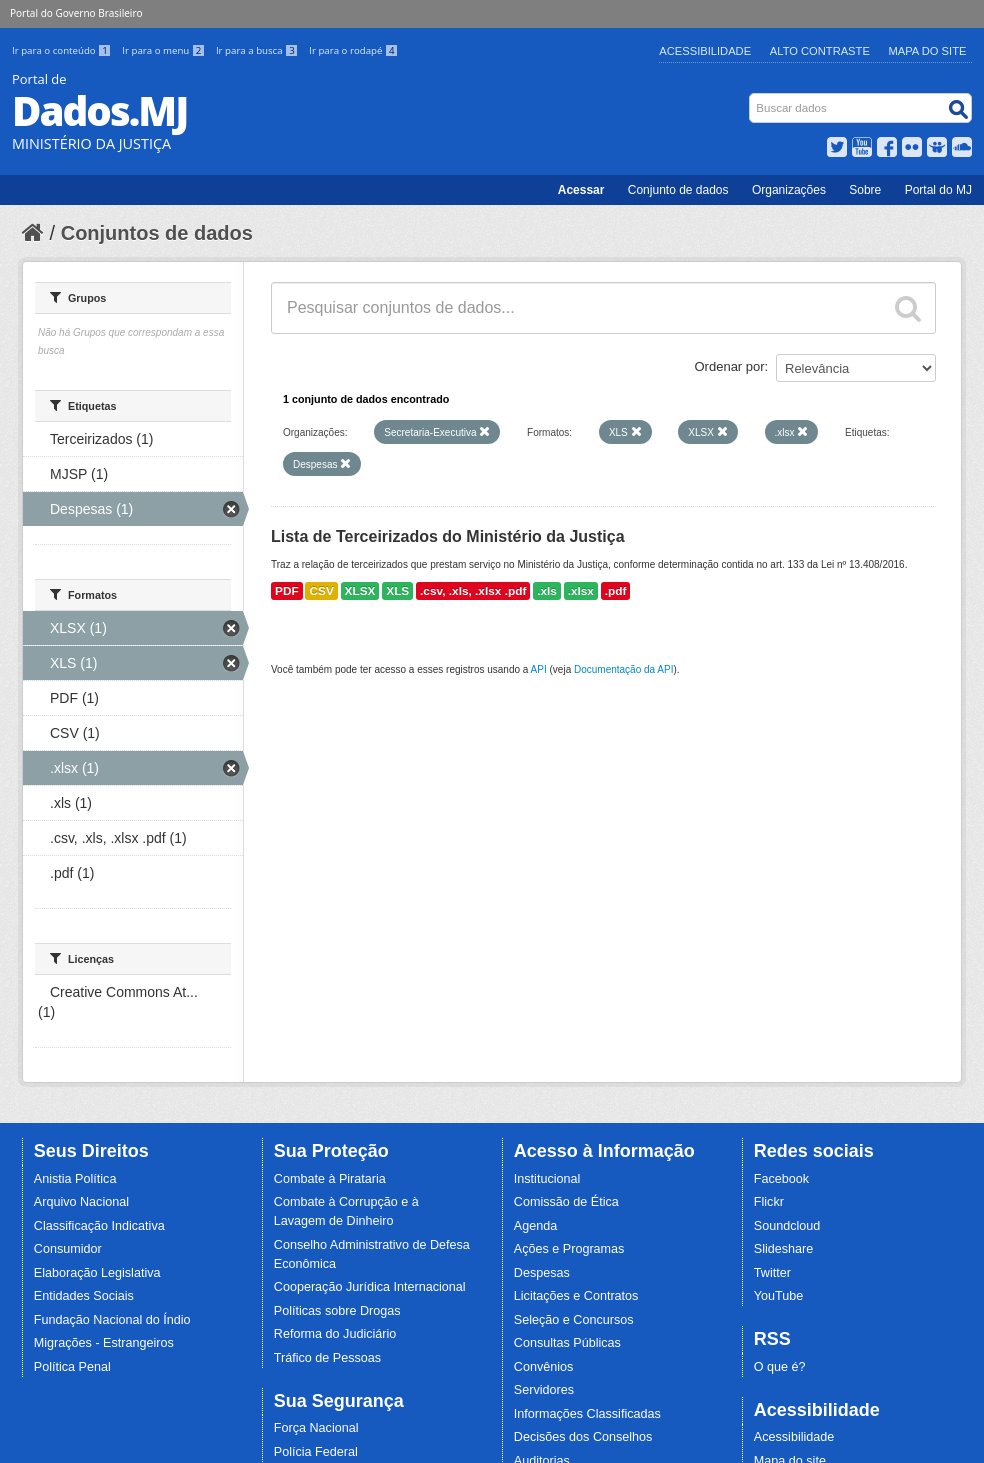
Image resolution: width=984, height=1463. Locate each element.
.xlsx (581, 591)
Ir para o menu (165, 50)
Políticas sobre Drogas (337, 1311)
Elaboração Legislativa (97, 1273)
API (539, 669)
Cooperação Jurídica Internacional (370, 1287)
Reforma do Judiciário (335, 1334)
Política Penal (72, 1367)
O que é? (780, 1367)
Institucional (547, 1179)
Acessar (581, 190)
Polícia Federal (316, 1452)
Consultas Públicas (567, 1343)
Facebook (781, 1179)
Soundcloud (787, 1226)
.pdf (616, 591)
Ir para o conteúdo (63, 50)
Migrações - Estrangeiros (104, 1343)
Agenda (535, 1226)
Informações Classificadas (587, 1414)
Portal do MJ (938, 190)
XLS (397, 591)
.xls (547, 591)
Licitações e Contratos (576, 1296)
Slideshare (784, 1249)
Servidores (544, 1390)
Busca (751, 97)
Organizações (789, 190)
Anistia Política (75, 1179)
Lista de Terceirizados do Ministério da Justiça (448, 536)
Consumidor (68, 1249)
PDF (287, 591)
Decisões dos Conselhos (583, 1437)
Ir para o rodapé (353, 50)
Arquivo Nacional (81, 1202)
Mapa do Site (928, 51)
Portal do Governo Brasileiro (76, 13)
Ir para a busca (258, 50)
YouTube (779, 1296)
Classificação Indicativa (99, 1226)
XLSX (360, 591)
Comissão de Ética (566, 1202)
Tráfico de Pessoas (327, 1358)
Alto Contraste (820, 51)
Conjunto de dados (678, 190)
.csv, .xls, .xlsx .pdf (473, 591)
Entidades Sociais (84, 1296)
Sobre (865, 190)
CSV (321, 591)
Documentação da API (624, 669)
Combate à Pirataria (330, 1179)
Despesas (542, 1273)
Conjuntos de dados (157, 233)
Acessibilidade (705, 51)
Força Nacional (316, 1428)
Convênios (544, 1367)
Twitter (772, 1273)
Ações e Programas (569, 1249)
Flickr (769, 1202)
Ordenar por (730, 366)
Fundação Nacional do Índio (112, 1320)
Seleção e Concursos (574, 1320)
